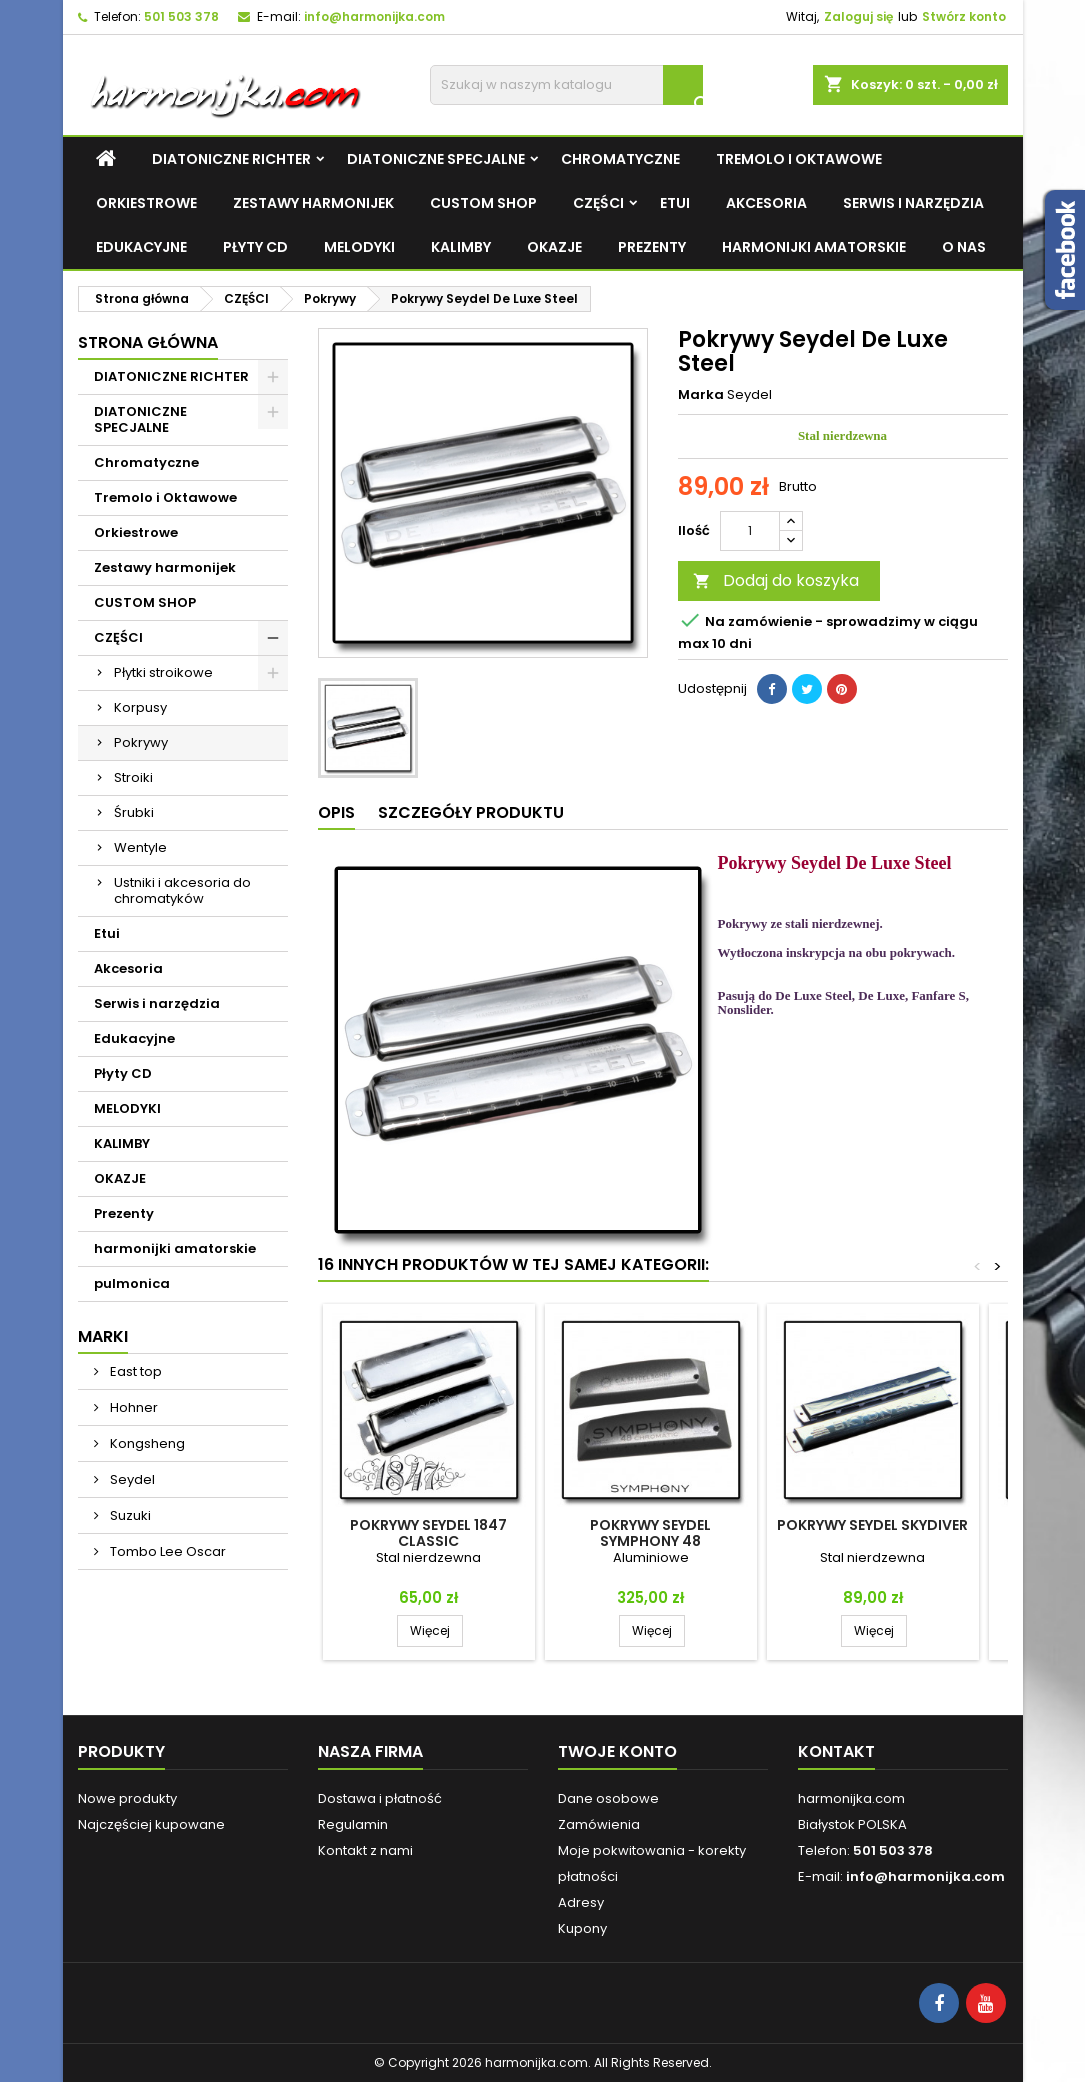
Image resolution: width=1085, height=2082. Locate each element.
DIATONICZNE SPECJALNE (436, 159)
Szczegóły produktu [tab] (471, 812)
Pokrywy (141, 742)
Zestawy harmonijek (313, 203)
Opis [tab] (336, 812)
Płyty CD (255, 247)
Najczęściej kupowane (151, 1824)
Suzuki (129, 1515)
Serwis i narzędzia (913, 203)
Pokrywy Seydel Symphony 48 (650, 1533)
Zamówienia (599, 1824)
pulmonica (132, 1283)
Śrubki (134, 812)
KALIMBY (461, 247)
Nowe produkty (127, 1798)
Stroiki (133, 777)
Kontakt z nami (365, 1850)
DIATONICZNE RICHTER (231, 159)
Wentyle (140, 847)
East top (134, 1371)
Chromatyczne (620, 159)
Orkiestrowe (146, 203)
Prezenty (652, 247)
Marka (701, 395)
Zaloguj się (858, 16)
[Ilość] (750, 531)
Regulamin (353, 1824)
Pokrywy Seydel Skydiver (872, 1525)
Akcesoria (766, 203)
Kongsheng (146, 1443)
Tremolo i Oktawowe (799, 159)
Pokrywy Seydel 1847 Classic (428, 1533)
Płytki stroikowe (163, 672)
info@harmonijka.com (374, 16)
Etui (675, 203)
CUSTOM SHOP (483, 203)
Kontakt (836, 1751)
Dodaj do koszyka (776, 580)
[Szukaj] (566, 85)
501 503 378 (181, 16)
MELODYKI (359, 247)
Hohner (132, 1407)
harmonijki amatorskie (814, 247)
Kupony (582, 1928)
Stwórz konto (964, 16)
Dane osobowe (608, 1798)
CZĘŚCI (598, 203)
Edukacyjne (141, 247)
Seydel (131, 1479)
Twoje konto (617, 1751)
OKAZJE (554, 247)
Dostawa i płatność (380, 1798)
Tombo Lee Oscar (166, 1551)
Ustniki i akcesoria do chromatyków (182, 890)
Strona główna (148, 342)
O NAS (964, 247)
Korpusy (140, 707)
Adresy (581, 1902)
